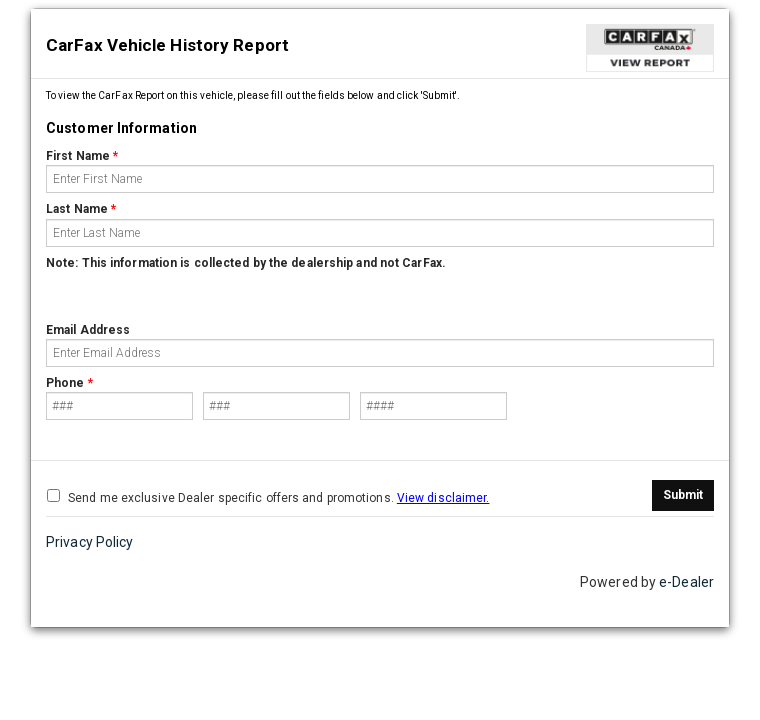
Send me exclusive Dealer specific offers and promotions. (268, 497)
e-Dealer (686, 582)
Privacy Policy (89, 542)
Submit (683, 495)
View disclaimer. (443, 498)
